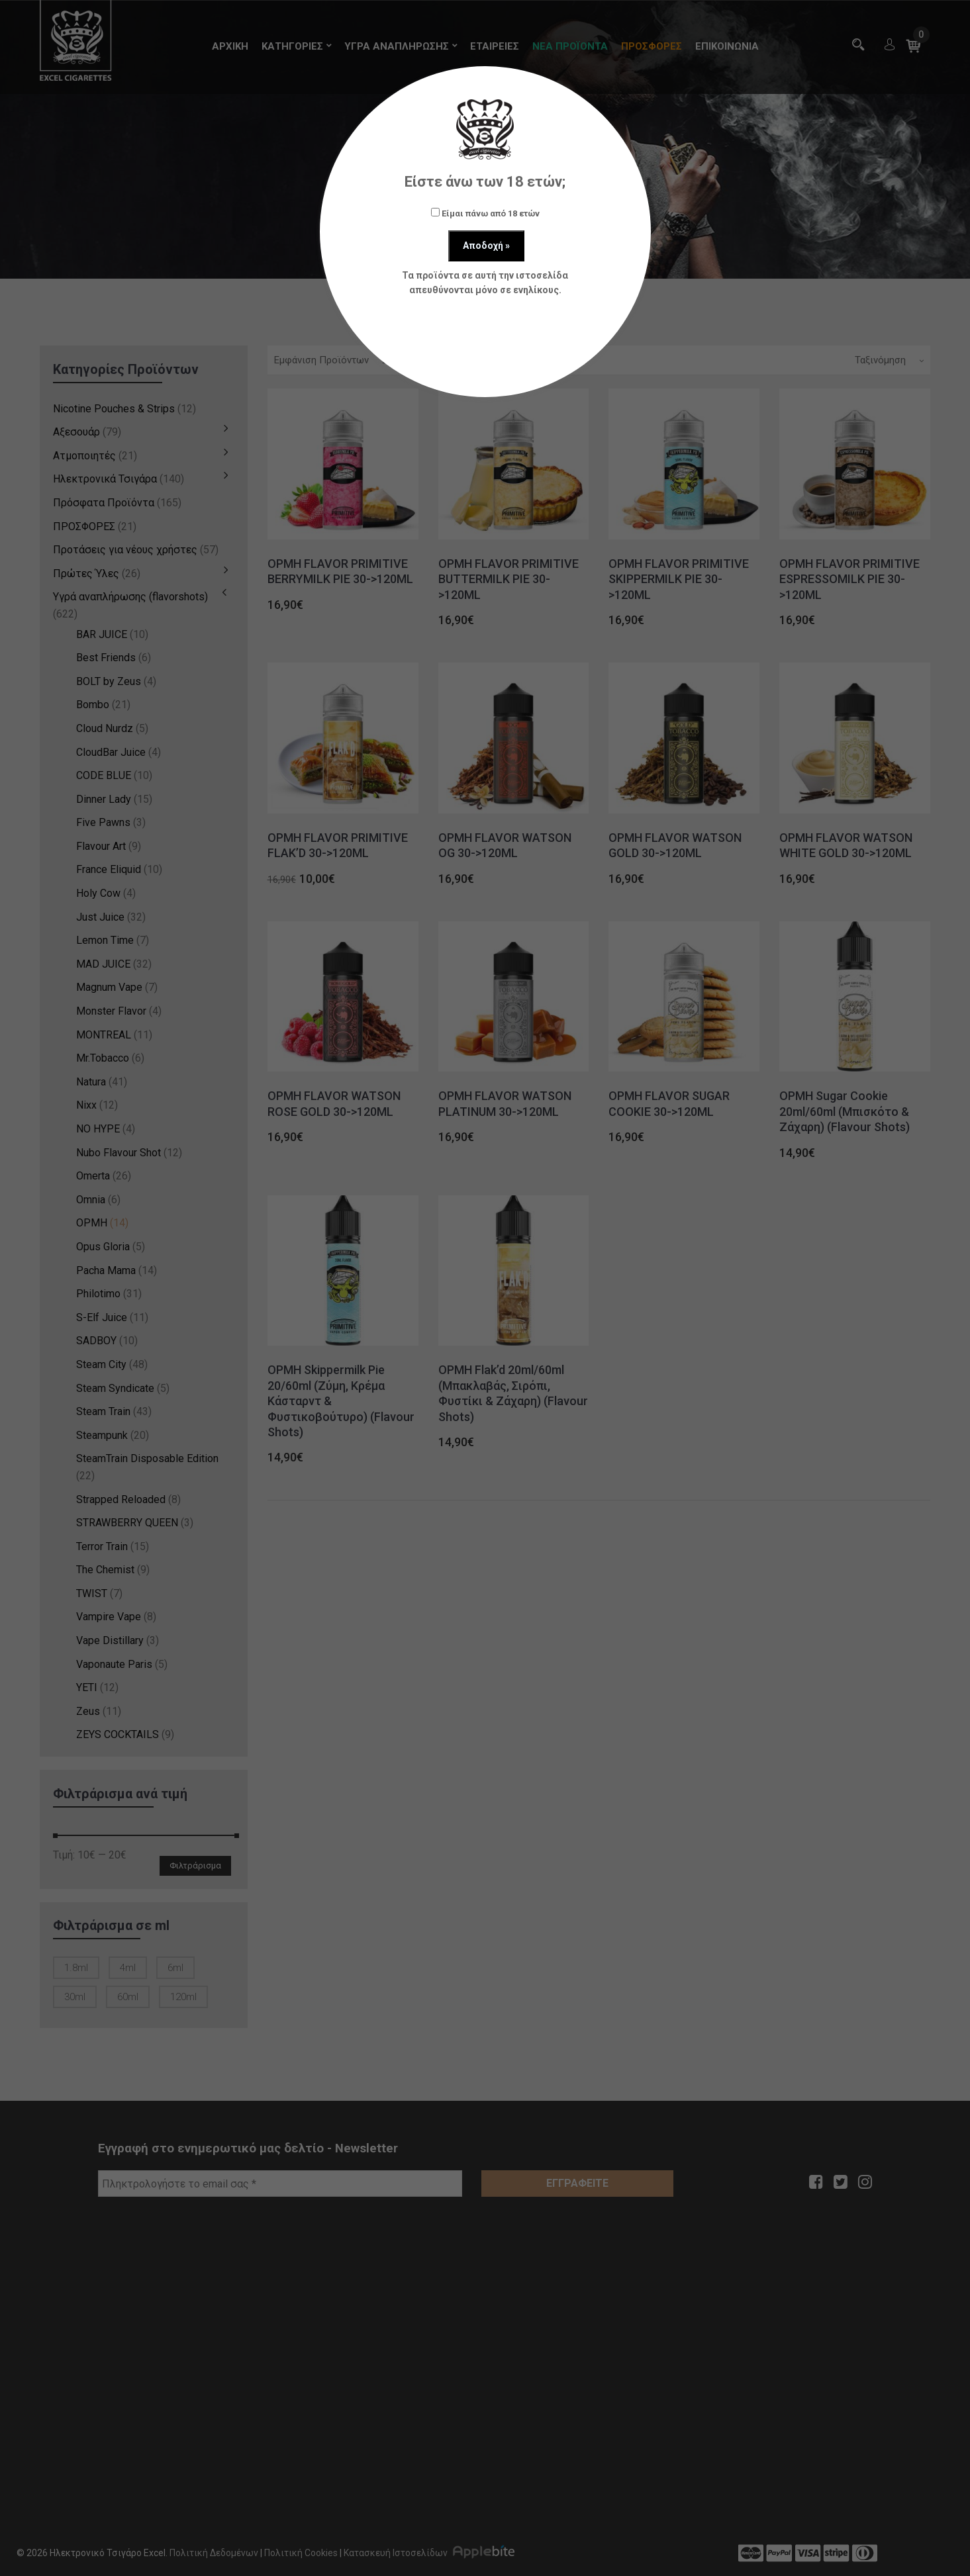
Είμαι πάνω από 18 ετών (485, 213)
